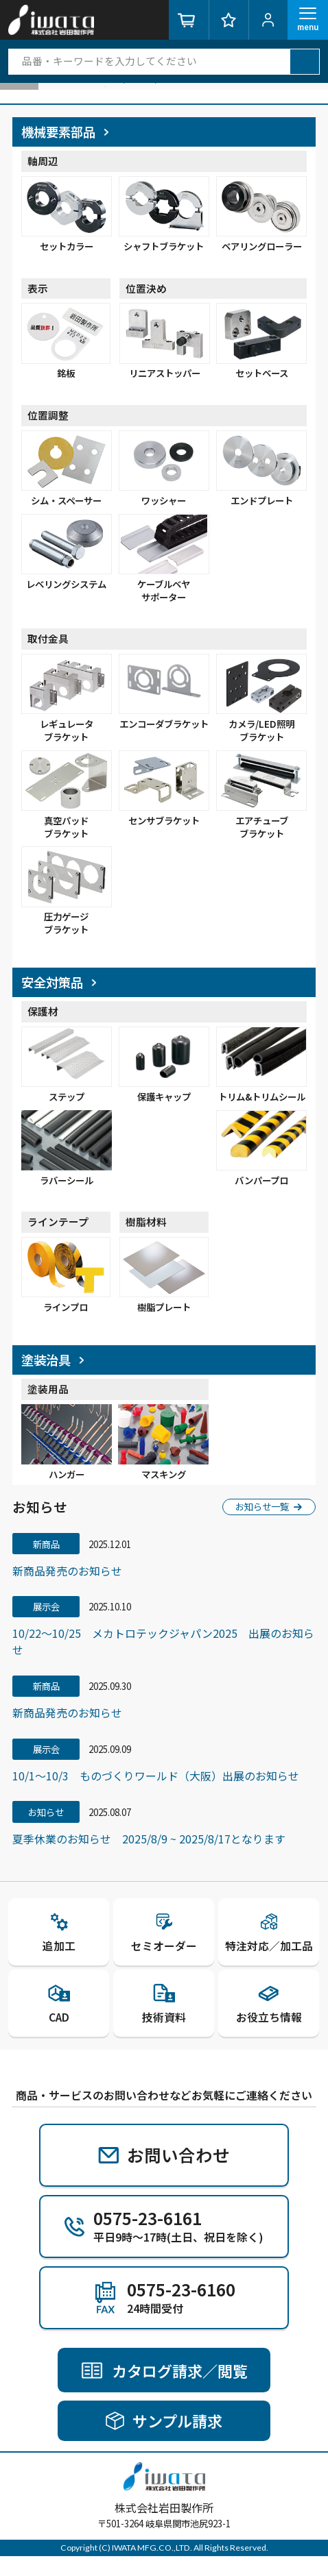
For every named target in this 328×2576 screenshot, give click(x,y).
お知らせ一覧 (269, 1522)
